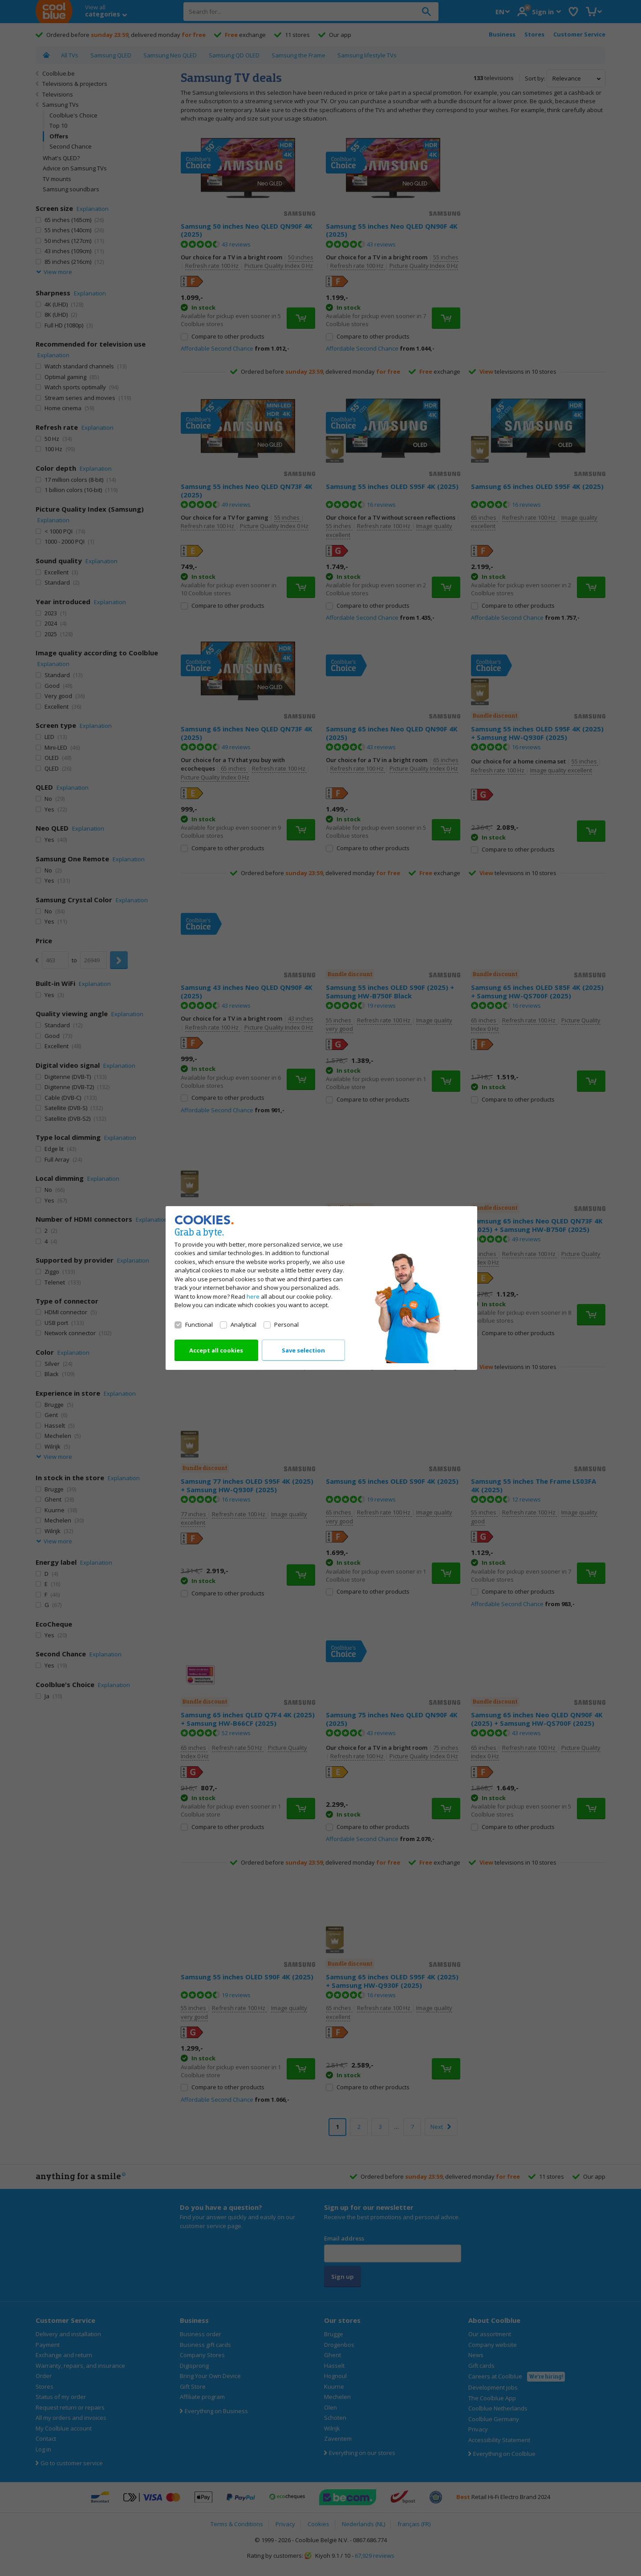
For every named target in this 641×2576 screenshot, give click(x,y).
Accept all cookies (216, 1350)
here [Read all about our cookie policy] (253, 1296)
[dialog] (320, 1288)
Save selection (303, 1350)
